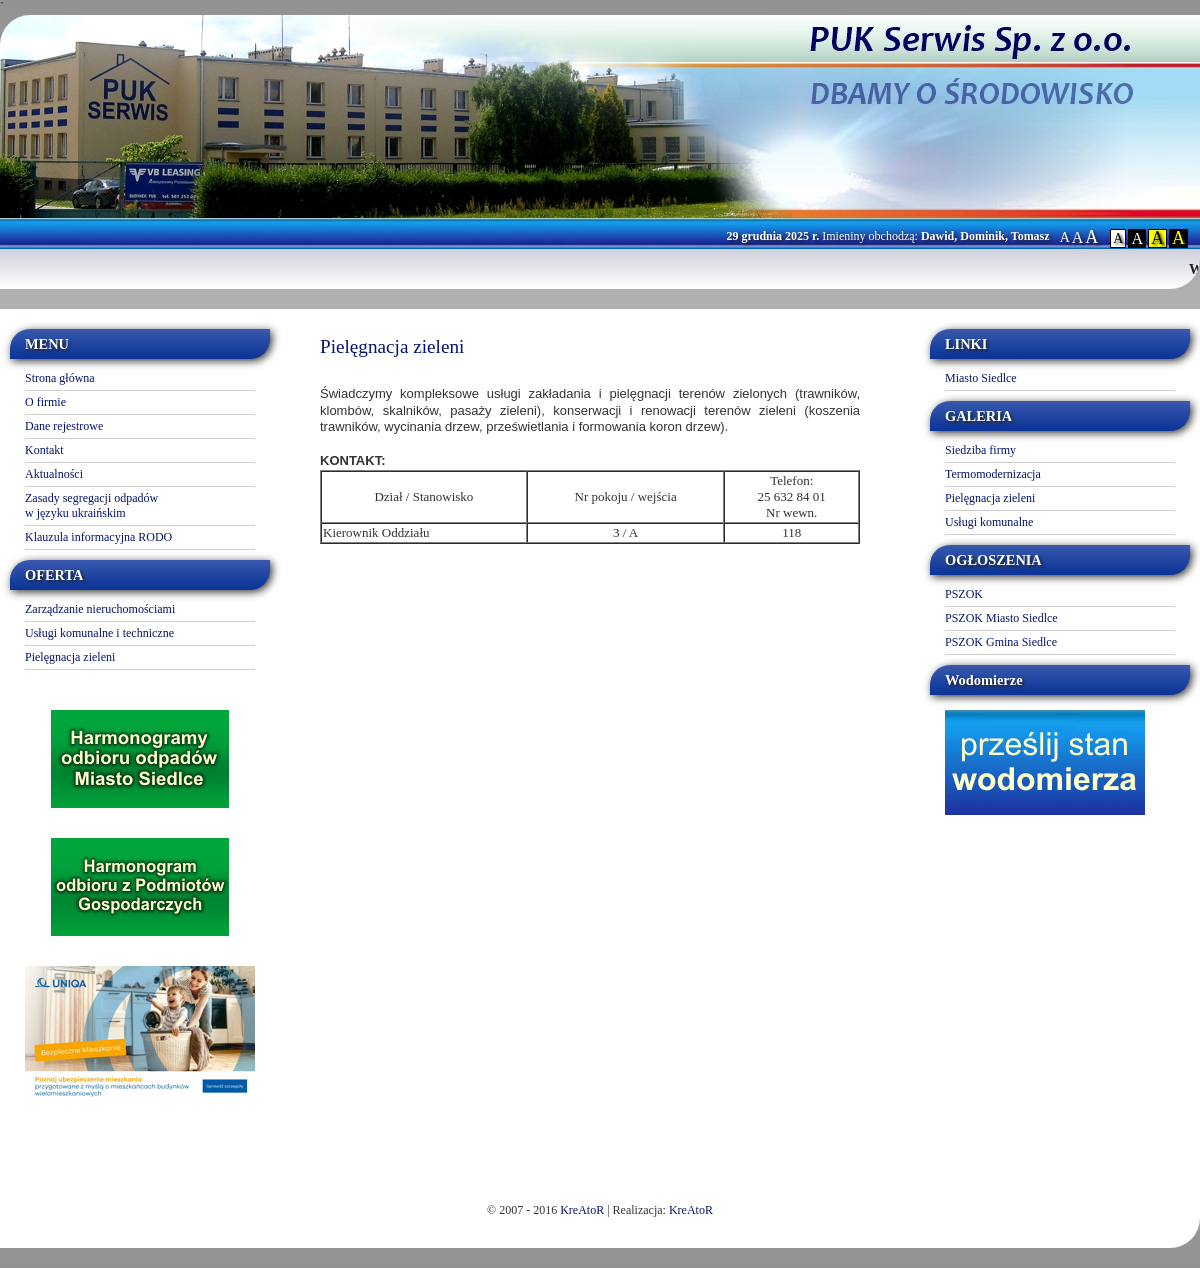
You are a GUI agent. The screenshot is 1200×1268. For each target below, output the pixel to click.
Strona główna (60, 378)
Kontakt (44, 450)
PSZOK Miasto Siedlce (1001, 618)
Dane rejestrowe (64, 426)
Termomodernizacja (993, 474)
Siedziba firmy (980, 450)
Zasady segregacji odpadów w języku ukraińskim (91, 505)
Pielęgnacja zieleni (70, 657)
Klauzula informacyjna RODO (98, 537)
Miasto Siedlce (981, 378)
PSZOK (964, 594)
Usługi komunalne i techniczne (99, 633)
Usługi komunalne (989, 522)
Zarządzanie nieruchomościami (100, 609)
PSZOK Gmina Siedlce (1001, 642)
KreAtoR (582, 1210)
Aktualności (54, 474)
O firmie (45, 402)
